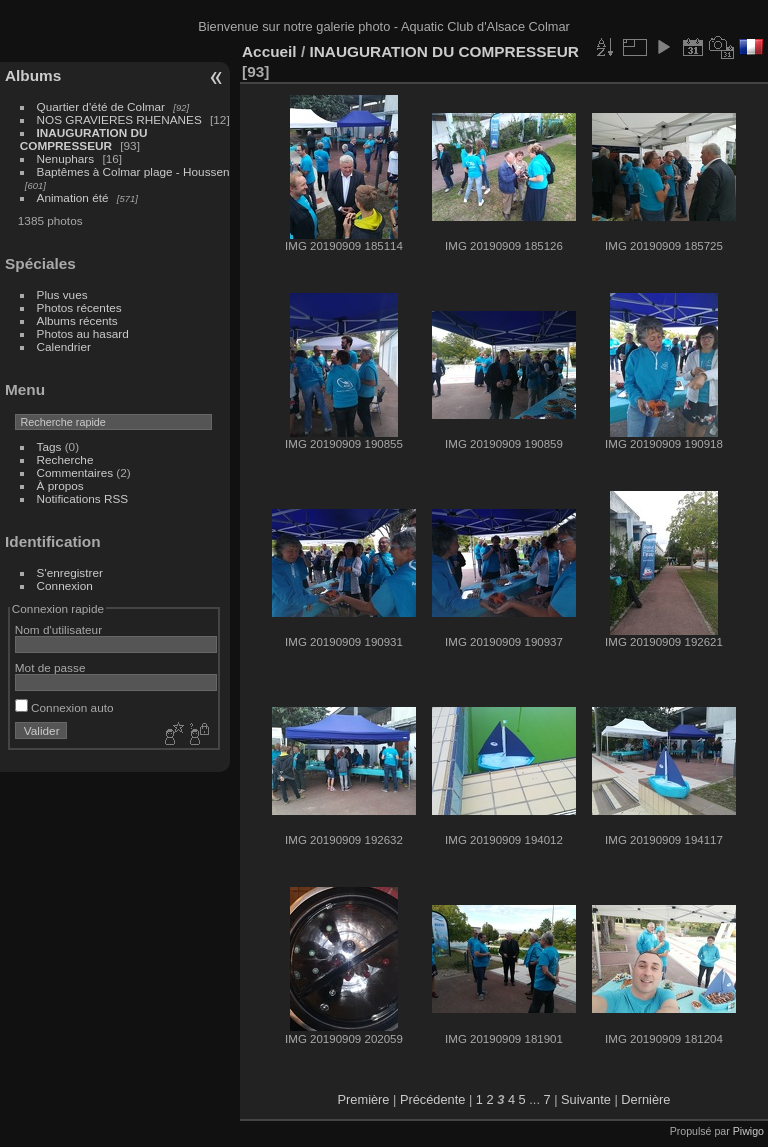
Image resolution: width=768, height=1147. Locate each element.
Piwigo (748, 1131)
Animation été (73, 197)
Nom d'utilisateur (58, 629)
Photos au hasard (83, 333)
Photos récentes (79, 307)
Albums (33, 75)
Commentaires (75, 472)
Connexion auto (64, 707)
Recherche (65, 459)
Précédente (432, 1099)
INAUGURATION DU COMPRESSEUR (84, 139)
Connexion (65, 585)
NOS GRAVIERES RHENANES (119, 119)
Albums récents (77, 320)
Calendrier (64, 346)
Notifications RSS (83, 498)
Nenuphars (66, 158)
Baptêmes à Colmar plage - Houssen (133, 171)
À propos (60, 485)
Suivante (586, 1099)
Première (364, 1099)
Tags (49, 446)
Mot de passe (50, 667)
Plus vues (62, 294)
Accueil (269, 51)
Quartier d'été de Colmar (101, 106)
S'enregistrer (70, 572)
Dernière (645, 1099)
